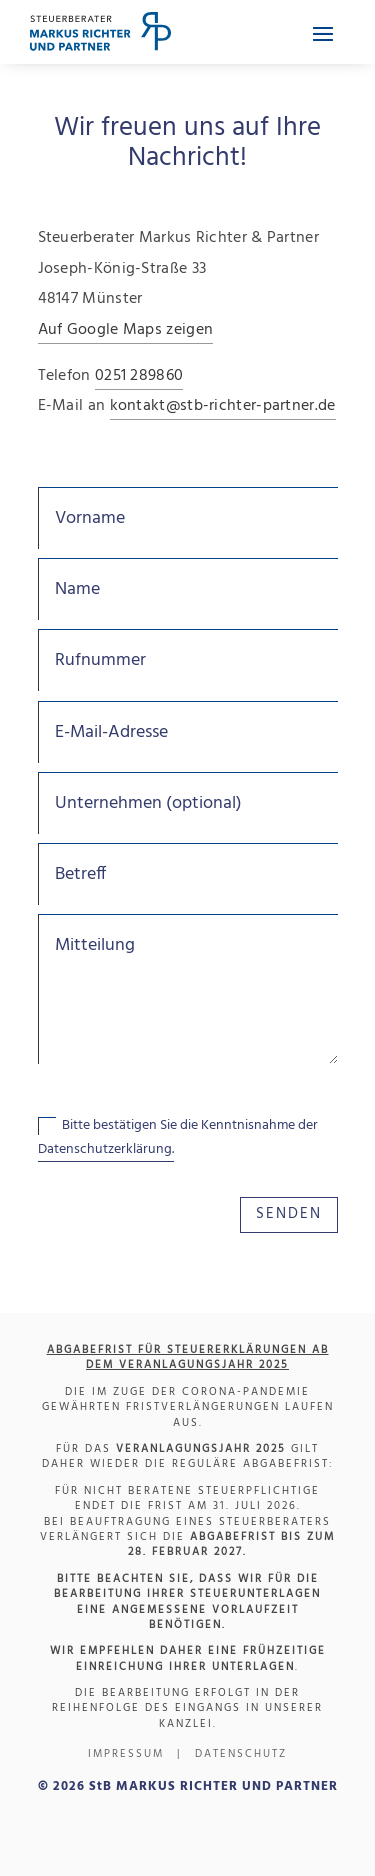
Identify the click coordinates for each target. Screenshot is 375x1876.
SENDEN (289, 1214)
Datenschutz (241, 1754)
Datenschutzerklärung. (106, 1149)
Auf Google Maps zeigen (126, 330)
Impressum (126, 1754)
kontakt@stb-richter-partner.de (223, 406)
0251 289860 (139, 376)
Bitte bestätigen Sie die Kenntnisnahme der (178, 1138)
